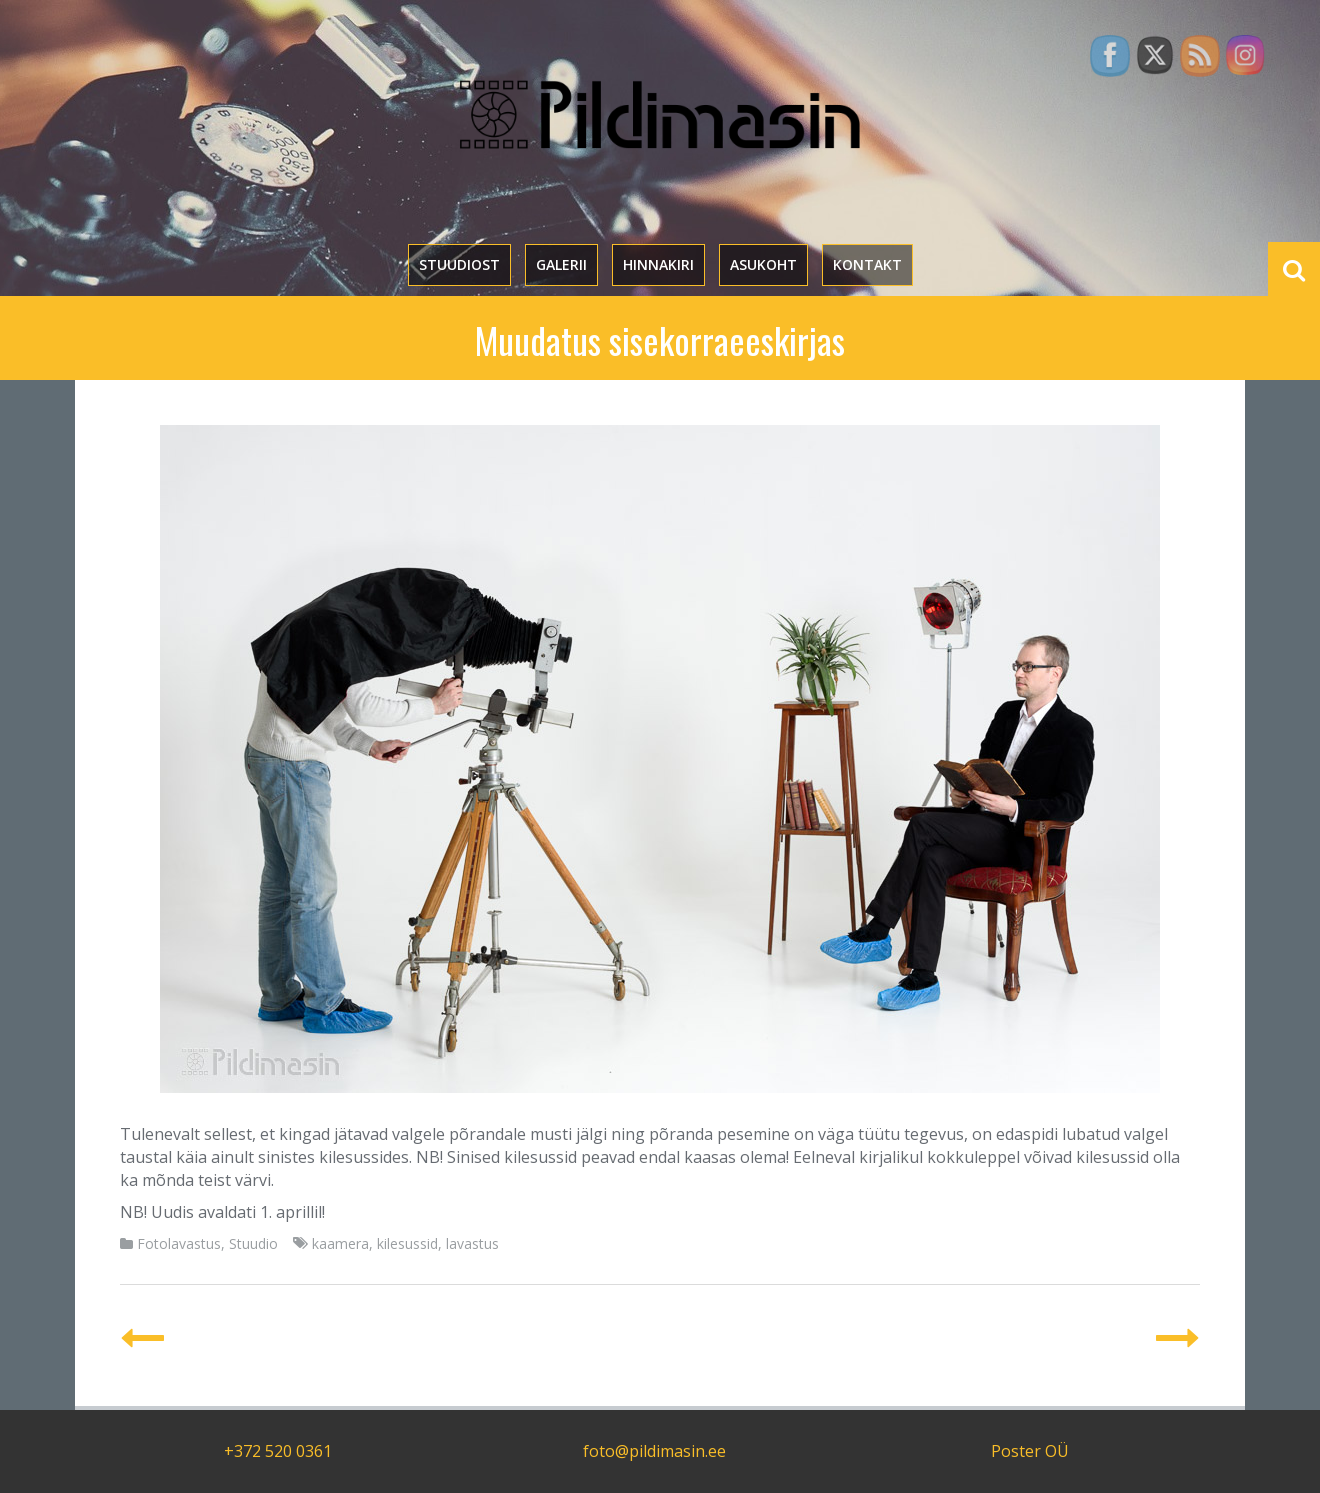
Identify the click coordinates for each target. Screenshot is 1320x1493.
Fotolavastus (179, 1243)
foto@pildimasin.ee (654, 1451)
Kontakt (867, 264)
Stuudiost (459, 264)
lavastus (472, 1243)
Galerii (561, 264)
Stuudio (253, 1243)
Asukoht (763, 264)
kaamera (340, 1243)
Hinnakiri (658, 264)
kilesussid (407, 1243)
